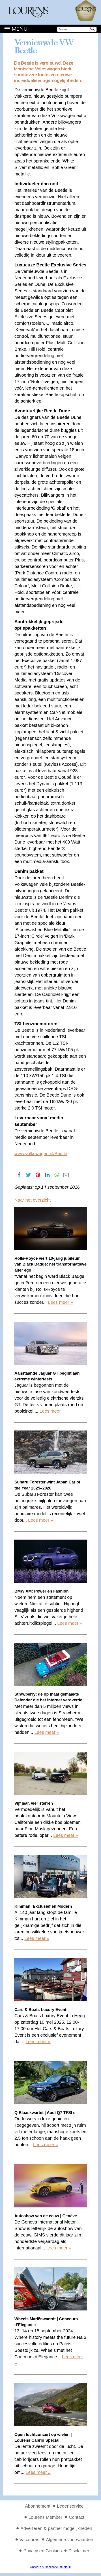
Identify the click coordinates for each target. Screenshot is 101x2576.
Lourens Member (45, 2517)
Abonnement (37, 2506)
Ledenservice (70, 2506)
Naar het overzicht (32, 1200)
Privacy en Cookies (42, 2550)
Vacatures (29, 2539)
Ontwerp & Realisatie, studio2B (50, 2567)
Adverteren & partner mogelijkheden (56, 2528)
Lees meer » (60, 1302)
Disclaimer (78, 2550)
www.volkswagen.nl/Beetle (40, 1153)
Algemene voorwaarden (69, 2539)
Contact (76, 2517)
